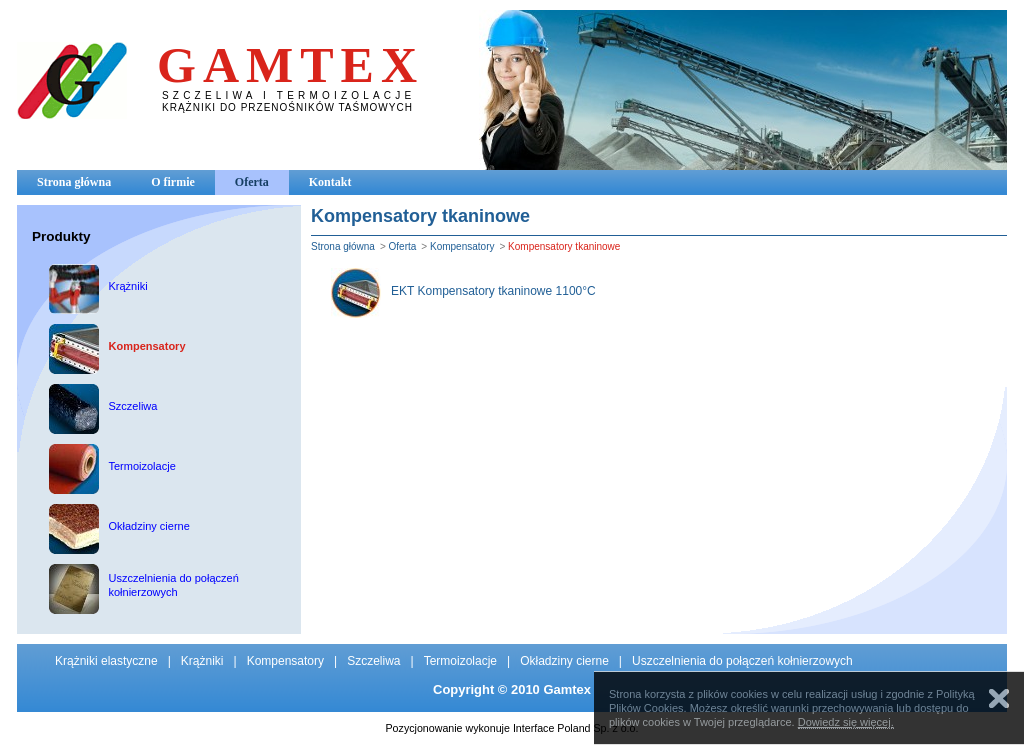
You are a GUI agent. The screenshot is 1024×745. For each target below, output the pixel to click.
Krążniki (202, 661)
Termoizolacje (460, 661)
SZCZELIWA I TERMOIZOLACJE (288, 95)
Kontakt (330, 182)
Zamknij (999, 698)
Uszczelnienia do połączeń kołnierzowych (742, 661)
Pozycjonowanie (424, 728)
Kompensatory (462, 246)
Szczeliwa (373, 661)
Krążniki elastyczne (106, 661)
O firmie (173, 182)
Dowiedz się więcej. (846, 722)
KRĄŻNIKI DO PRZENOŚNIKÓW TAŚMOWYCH (287, 107)
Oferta (252, 182)
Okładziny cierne (564, 661)
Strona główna (74, 182)
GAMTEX (290, 65)
